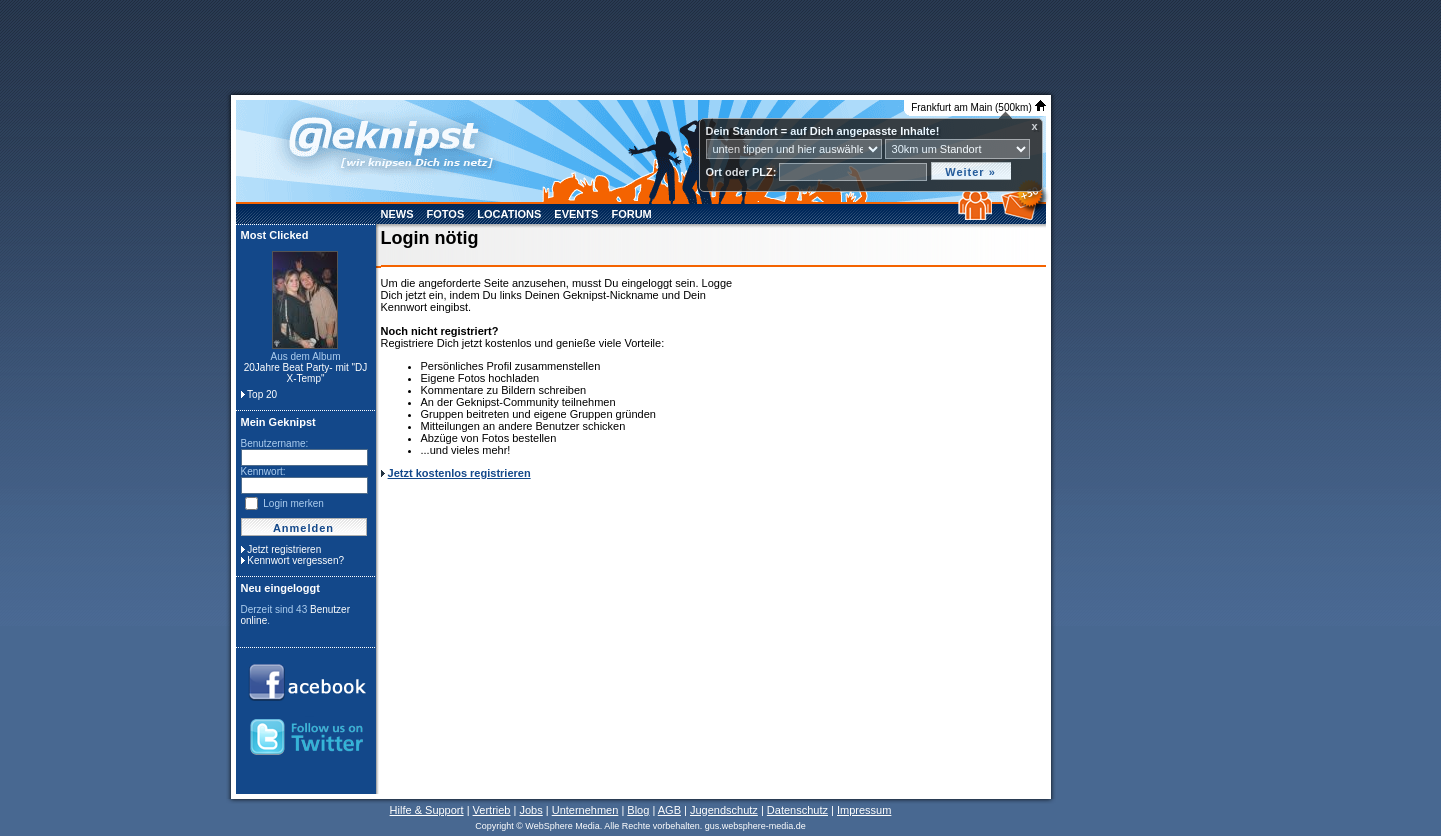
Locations (509, 214)
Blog (638, 810)
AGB (669, 810)
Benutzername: (275, 443)
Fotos (446, 214)
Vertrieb (492, 810)
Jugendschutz (724, 810)
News (397, 214)
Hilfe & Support (427, 810)
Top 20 (262, 394)
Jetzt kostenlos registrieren (459, 473)
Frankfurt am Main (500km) (978, 107)
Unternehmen (585, 810)
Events (576, 214)
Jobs (530, 810)
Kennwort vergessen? (295, 560)
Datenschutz (797, 810)
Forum (631, 214)
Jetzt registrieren (284, 549)
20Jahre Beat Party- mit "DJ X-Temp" (306, 373)
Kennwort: (263, 471)
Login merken (293, 503)
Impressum (864, 810)
